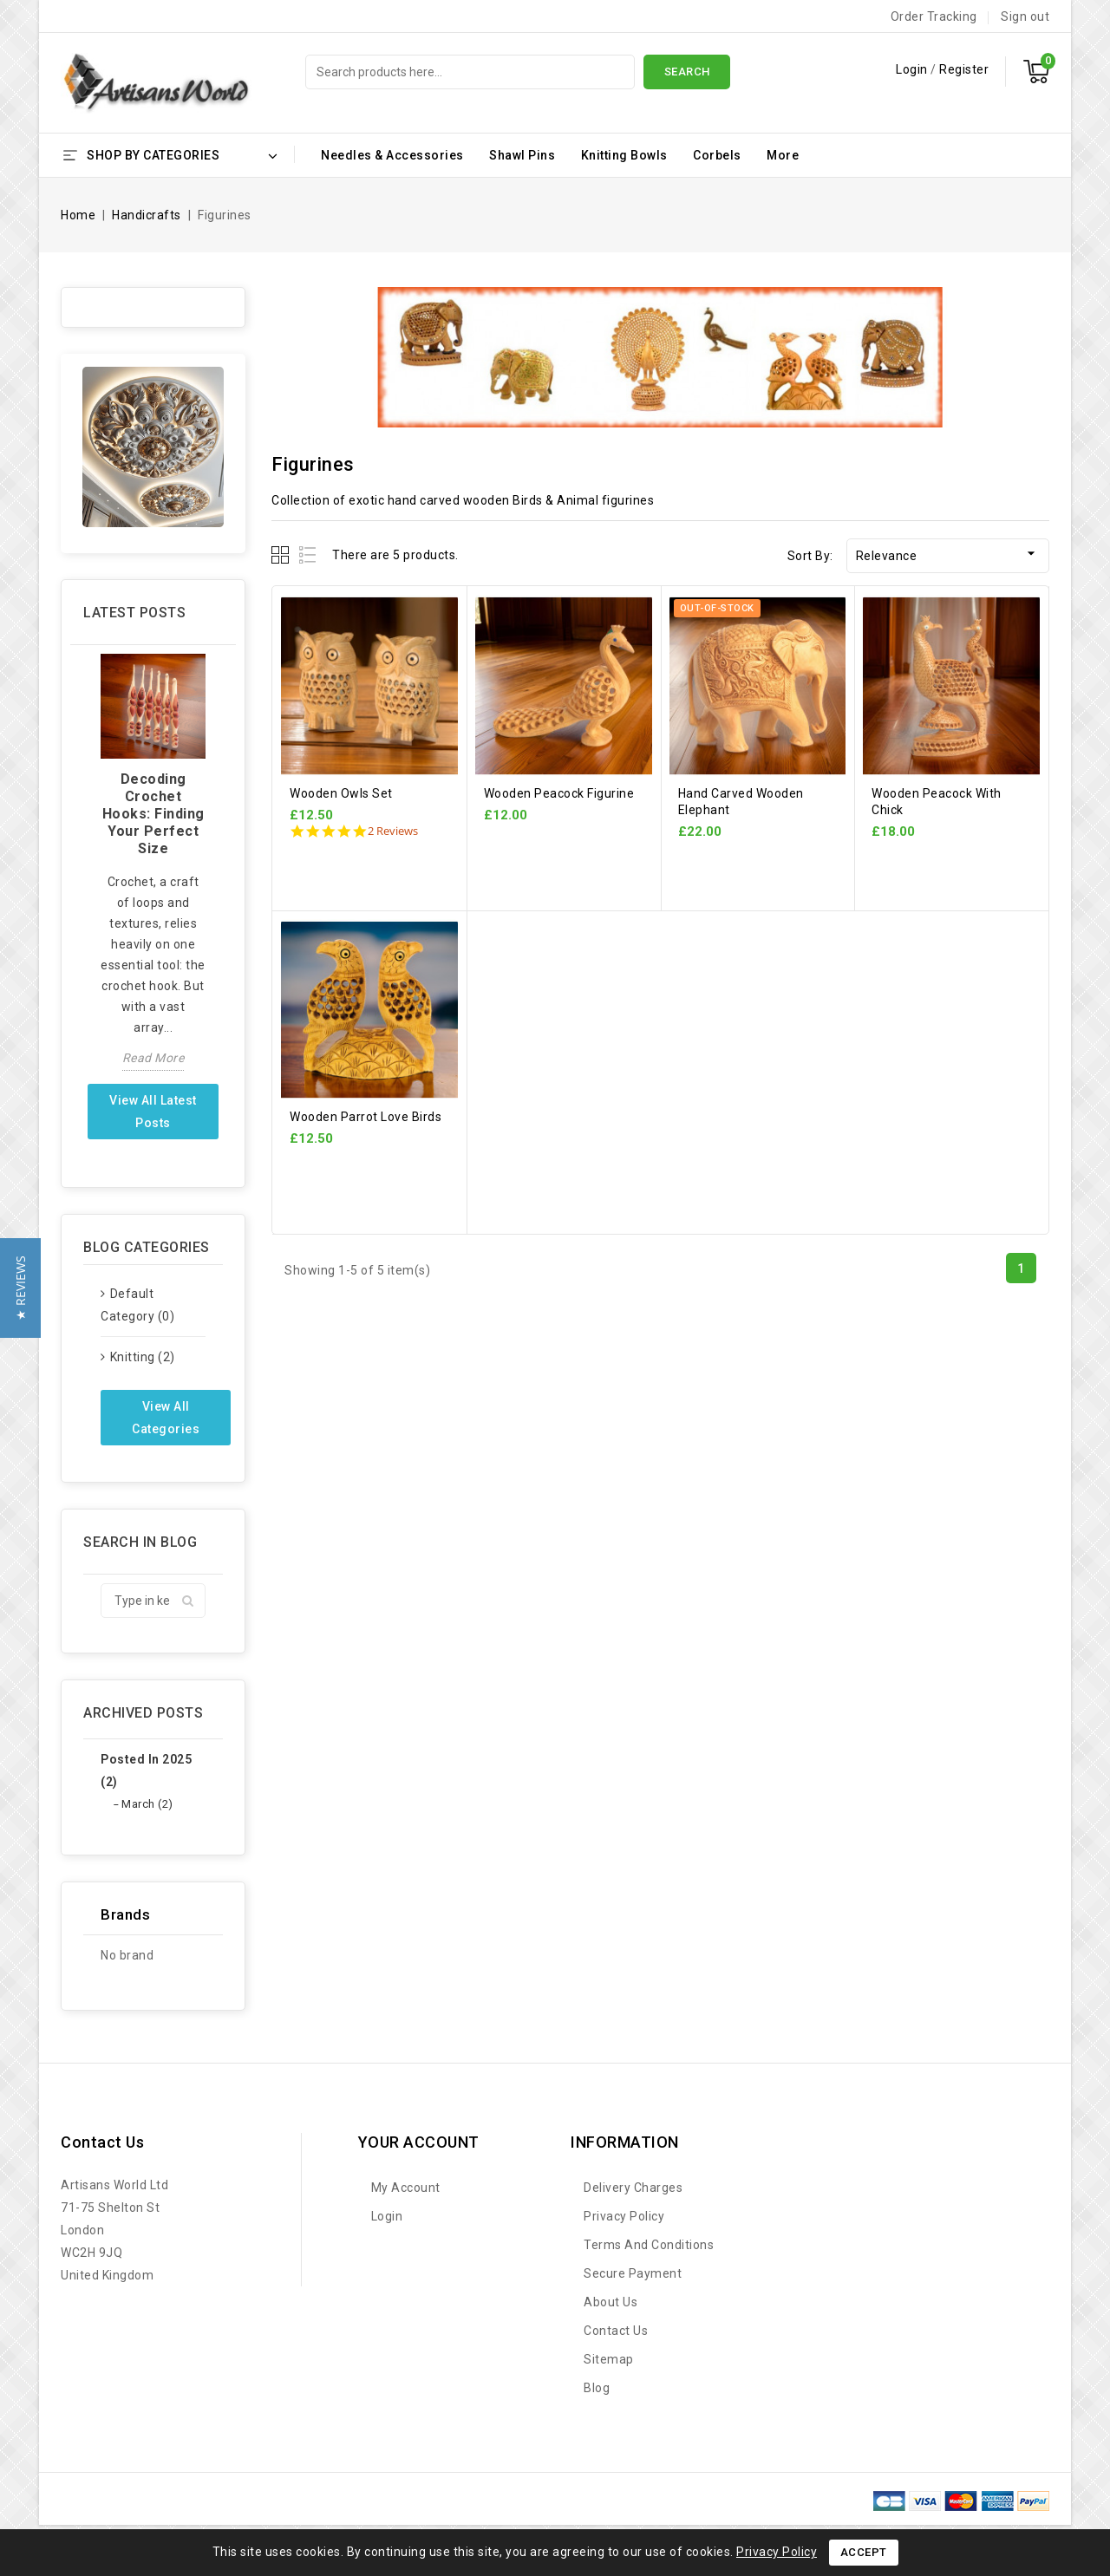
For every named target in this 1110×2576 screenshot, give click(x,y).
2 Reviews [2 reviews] (393, 831)
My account (406, 2187)
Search (687, 71)
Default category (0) (137, 1305)
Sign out (1025, 16)
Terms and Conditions (649, 2245)
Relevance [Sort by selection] (948, 554)
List (308, 554)
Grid (282, 554)
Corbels (717, 155)
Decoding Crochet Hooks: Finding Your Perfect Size (153, 814)
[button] (20, 1288)
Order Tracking (934, 16)
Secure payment (633, 2273)
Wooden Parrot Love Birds (365, 1117)
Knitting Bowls (624, 155)
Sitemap (609, 2359)
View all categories (165, 1417)
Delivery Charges (633, 2187)
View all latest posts (153, 1111)
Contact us (102, 2142)
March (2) (147, 1803)
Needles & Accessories (392, 155)
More (783, 155)
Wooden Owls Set (341, 793)
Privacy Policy (624, 2216)
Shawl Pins (522, 155)
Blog (597, 2388)
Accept (863, 2552)
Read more (153, 1058)
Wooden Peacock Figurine (559, 793)
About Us (610, 2302)
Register (964, 69)
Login (913, 69)
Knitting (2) (142, 1357)
